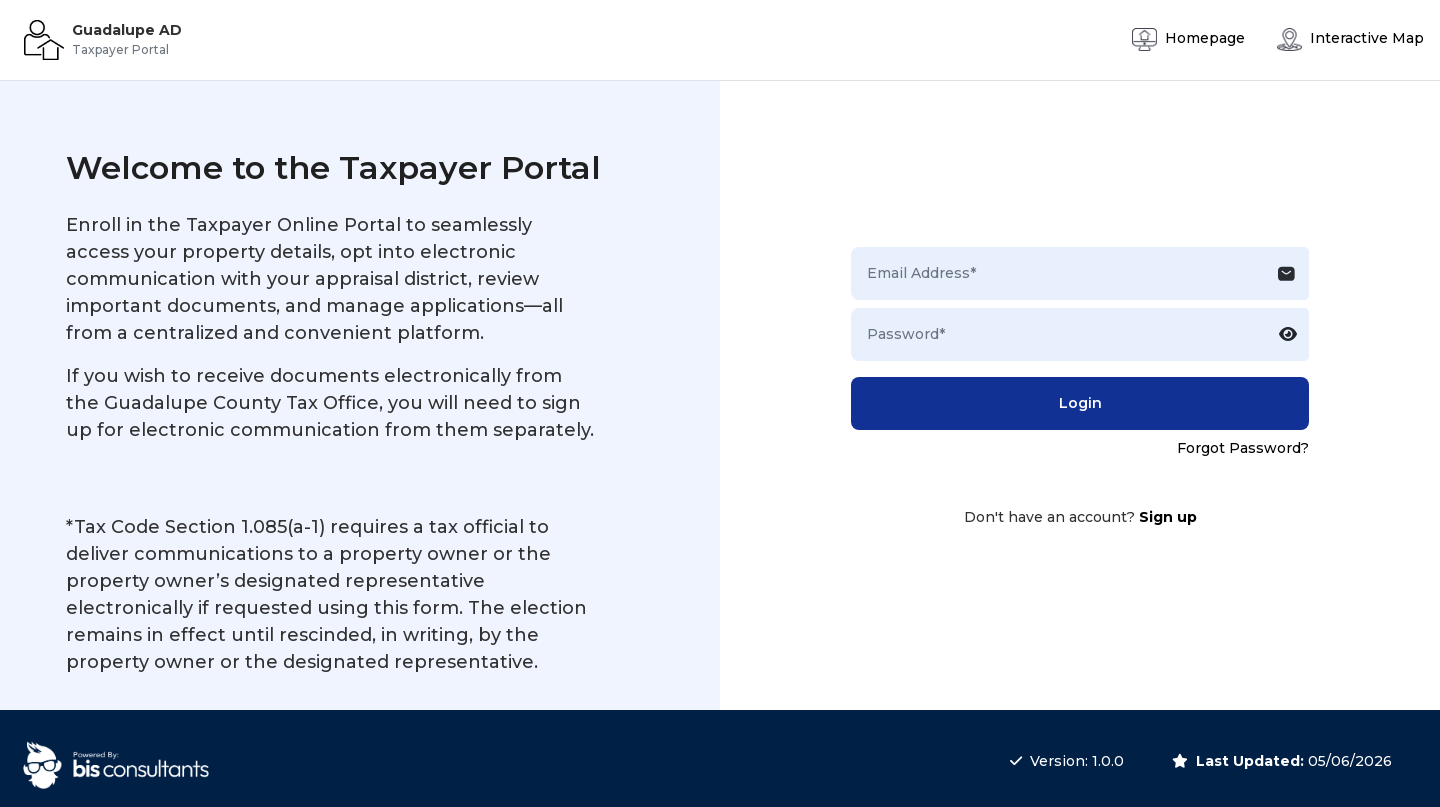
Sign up (1168, 517)
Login (1080, 403)
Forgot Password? (1243, 448)
